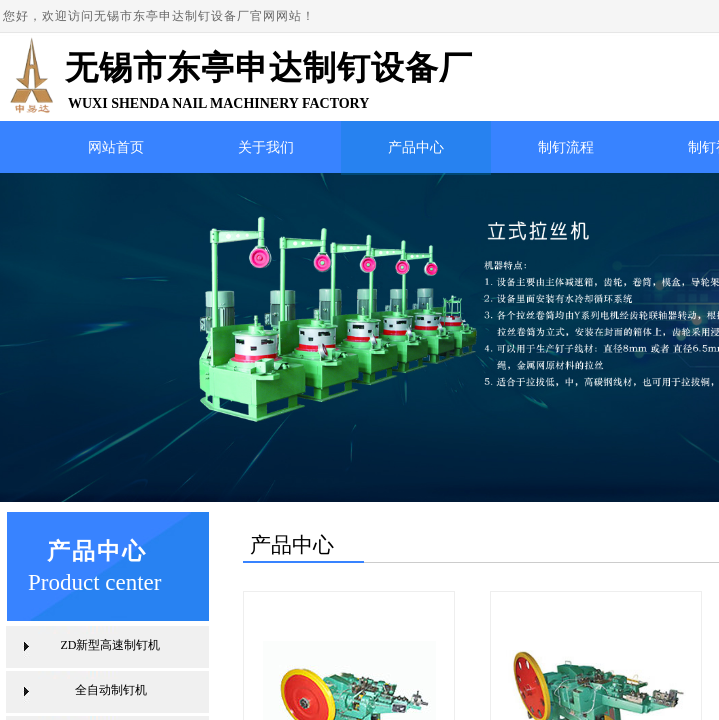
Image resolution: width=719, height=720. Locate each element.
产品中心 (416, 147)
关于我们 (266, 147)
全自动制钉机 (111, 690)
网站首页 (116, 147)
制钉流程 (566, 147)
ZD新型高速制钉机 (111, 645)
